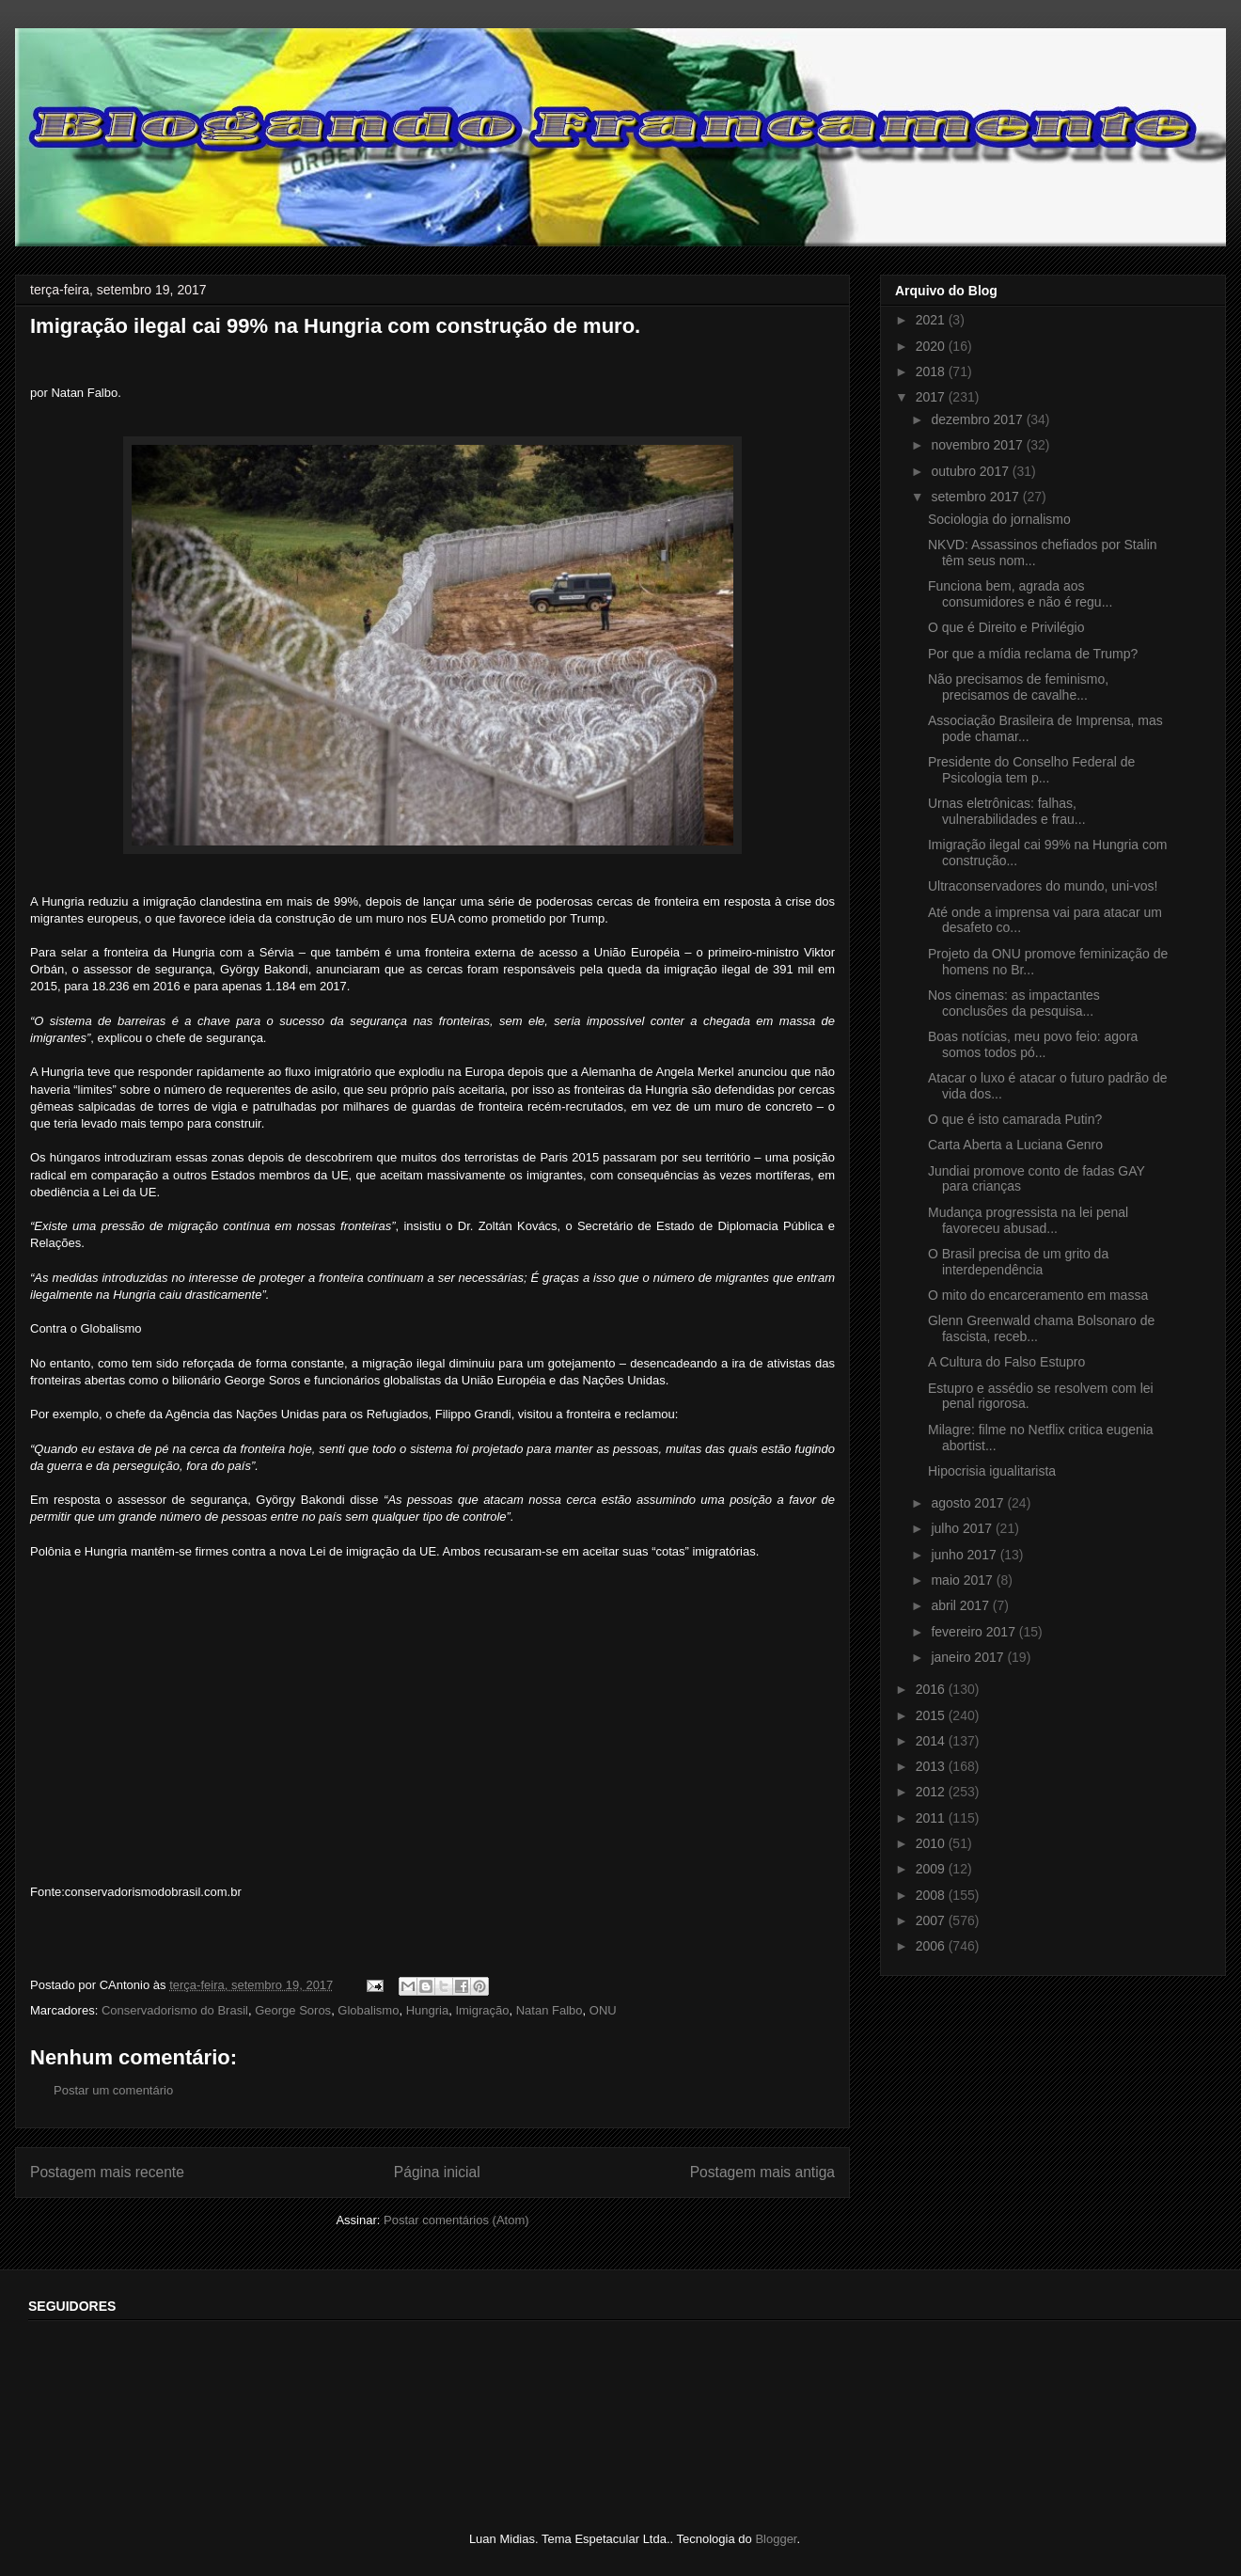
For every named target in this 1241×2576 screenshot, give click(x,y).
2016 (932, 1689)
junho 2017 (965, 1554)
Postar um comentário (113, 2090)
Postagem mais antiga (762, 2172)
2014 (932, 1740)
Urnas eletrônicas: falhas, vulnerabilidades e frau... (1007, 811)
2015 (932, 1715)
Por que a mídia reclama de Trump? (1033, 653)
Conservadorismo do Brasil (175, 2010)
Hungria (427, 2010)
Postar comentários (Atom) (456, 2220)
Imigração (482, 2010)
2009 (932, 1868)
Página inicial (437, 2172)
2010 (932, 1843)
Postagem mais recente (107, 2172)
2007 (932, 1920)
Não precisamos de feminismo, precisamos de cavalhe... (1018, 687)
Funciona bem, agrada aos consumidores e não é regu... (1020, 593)
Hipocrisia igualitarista (992, 1470)
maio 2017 (963, 1580)
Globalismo (368, 2010)
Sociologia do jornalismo (999, 519)
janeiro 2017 (969, 1657)
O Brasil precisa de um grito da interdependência (1018, 1261)
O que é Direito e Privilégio (1006, 627)
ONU (603, 2010)
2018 (932, 371)
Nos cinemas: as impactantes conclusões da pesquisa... (1014, 1003)
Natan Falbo (549, 2010)
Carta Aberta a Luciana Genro (1015, 1144)
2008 (932, 1895)
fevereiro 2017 (974, 1631)
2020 (932, 346)
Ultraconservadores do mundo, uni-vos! (1042, 885)
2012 (932, 1791)
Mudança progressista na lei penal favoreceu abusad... (1028, 1220)
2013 (932, 1766)
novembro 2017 (978, 444)
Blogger (775, 2539)
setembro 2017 (976, 496)
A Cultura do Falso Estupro (1006, 1361)
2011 (932, 1817)
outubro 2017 (971, 471)
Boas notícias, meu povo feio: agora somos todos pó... (1033, 1044)
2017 (932, 396)
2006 (932, 1945)
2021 (932, 319)
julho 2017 (963, 1528)
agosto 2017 (969, 1502)
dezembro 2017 (978, 419)
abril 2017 (961, 1605)
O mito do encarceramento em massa (1038, 1295)
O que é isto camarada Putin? (1015, 1119)
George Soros (293, 2010)
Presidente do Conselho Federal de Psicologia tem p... (1031, 769)
